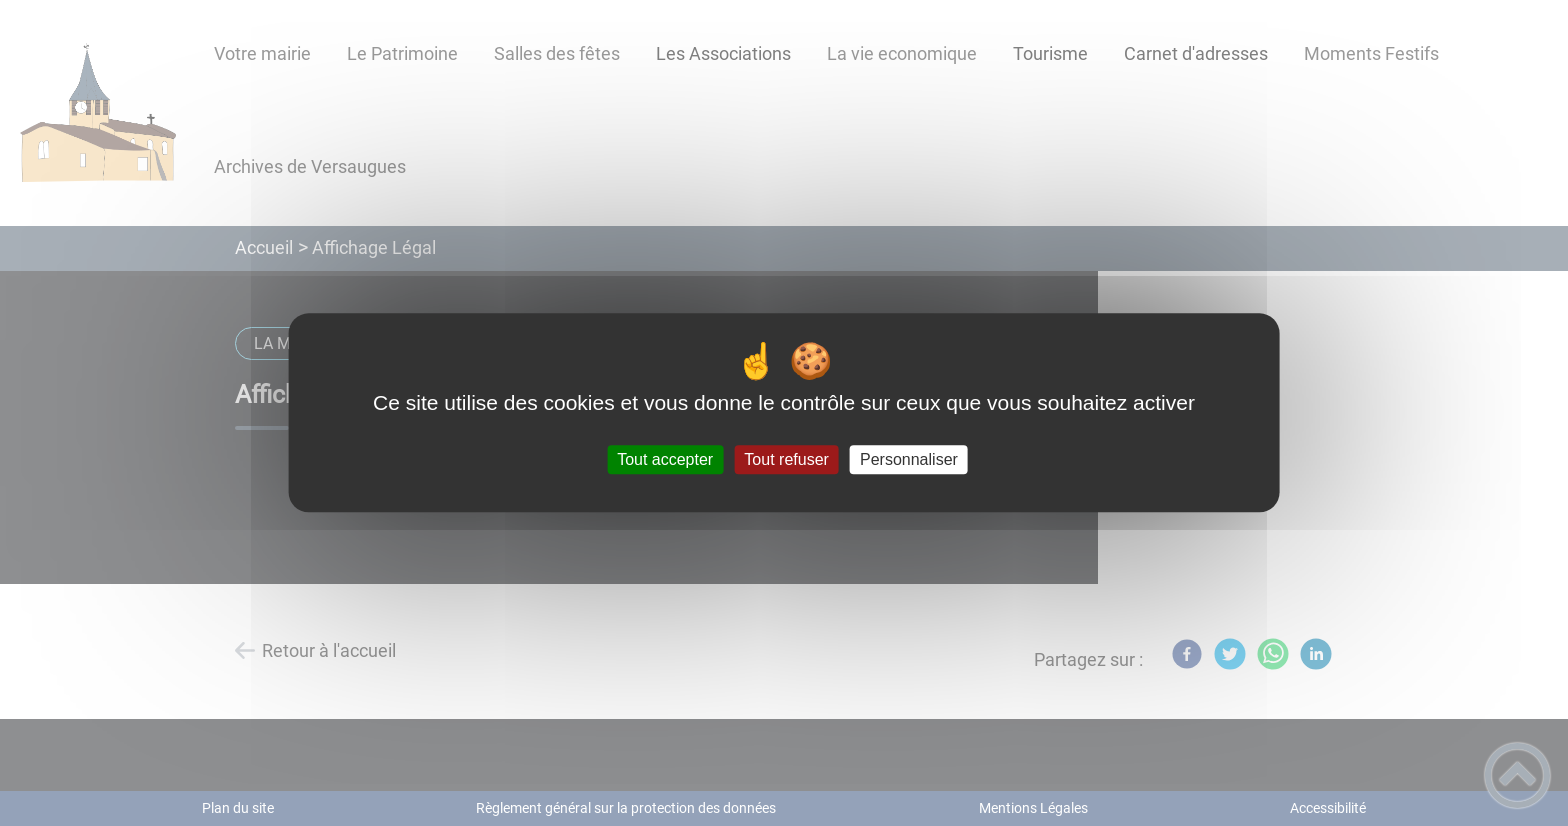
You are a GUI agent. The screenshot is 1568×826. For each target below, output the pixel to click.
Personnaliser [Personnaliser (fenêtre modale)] (909, 459)
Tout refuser (786, 459)
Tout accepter (665, 459)
